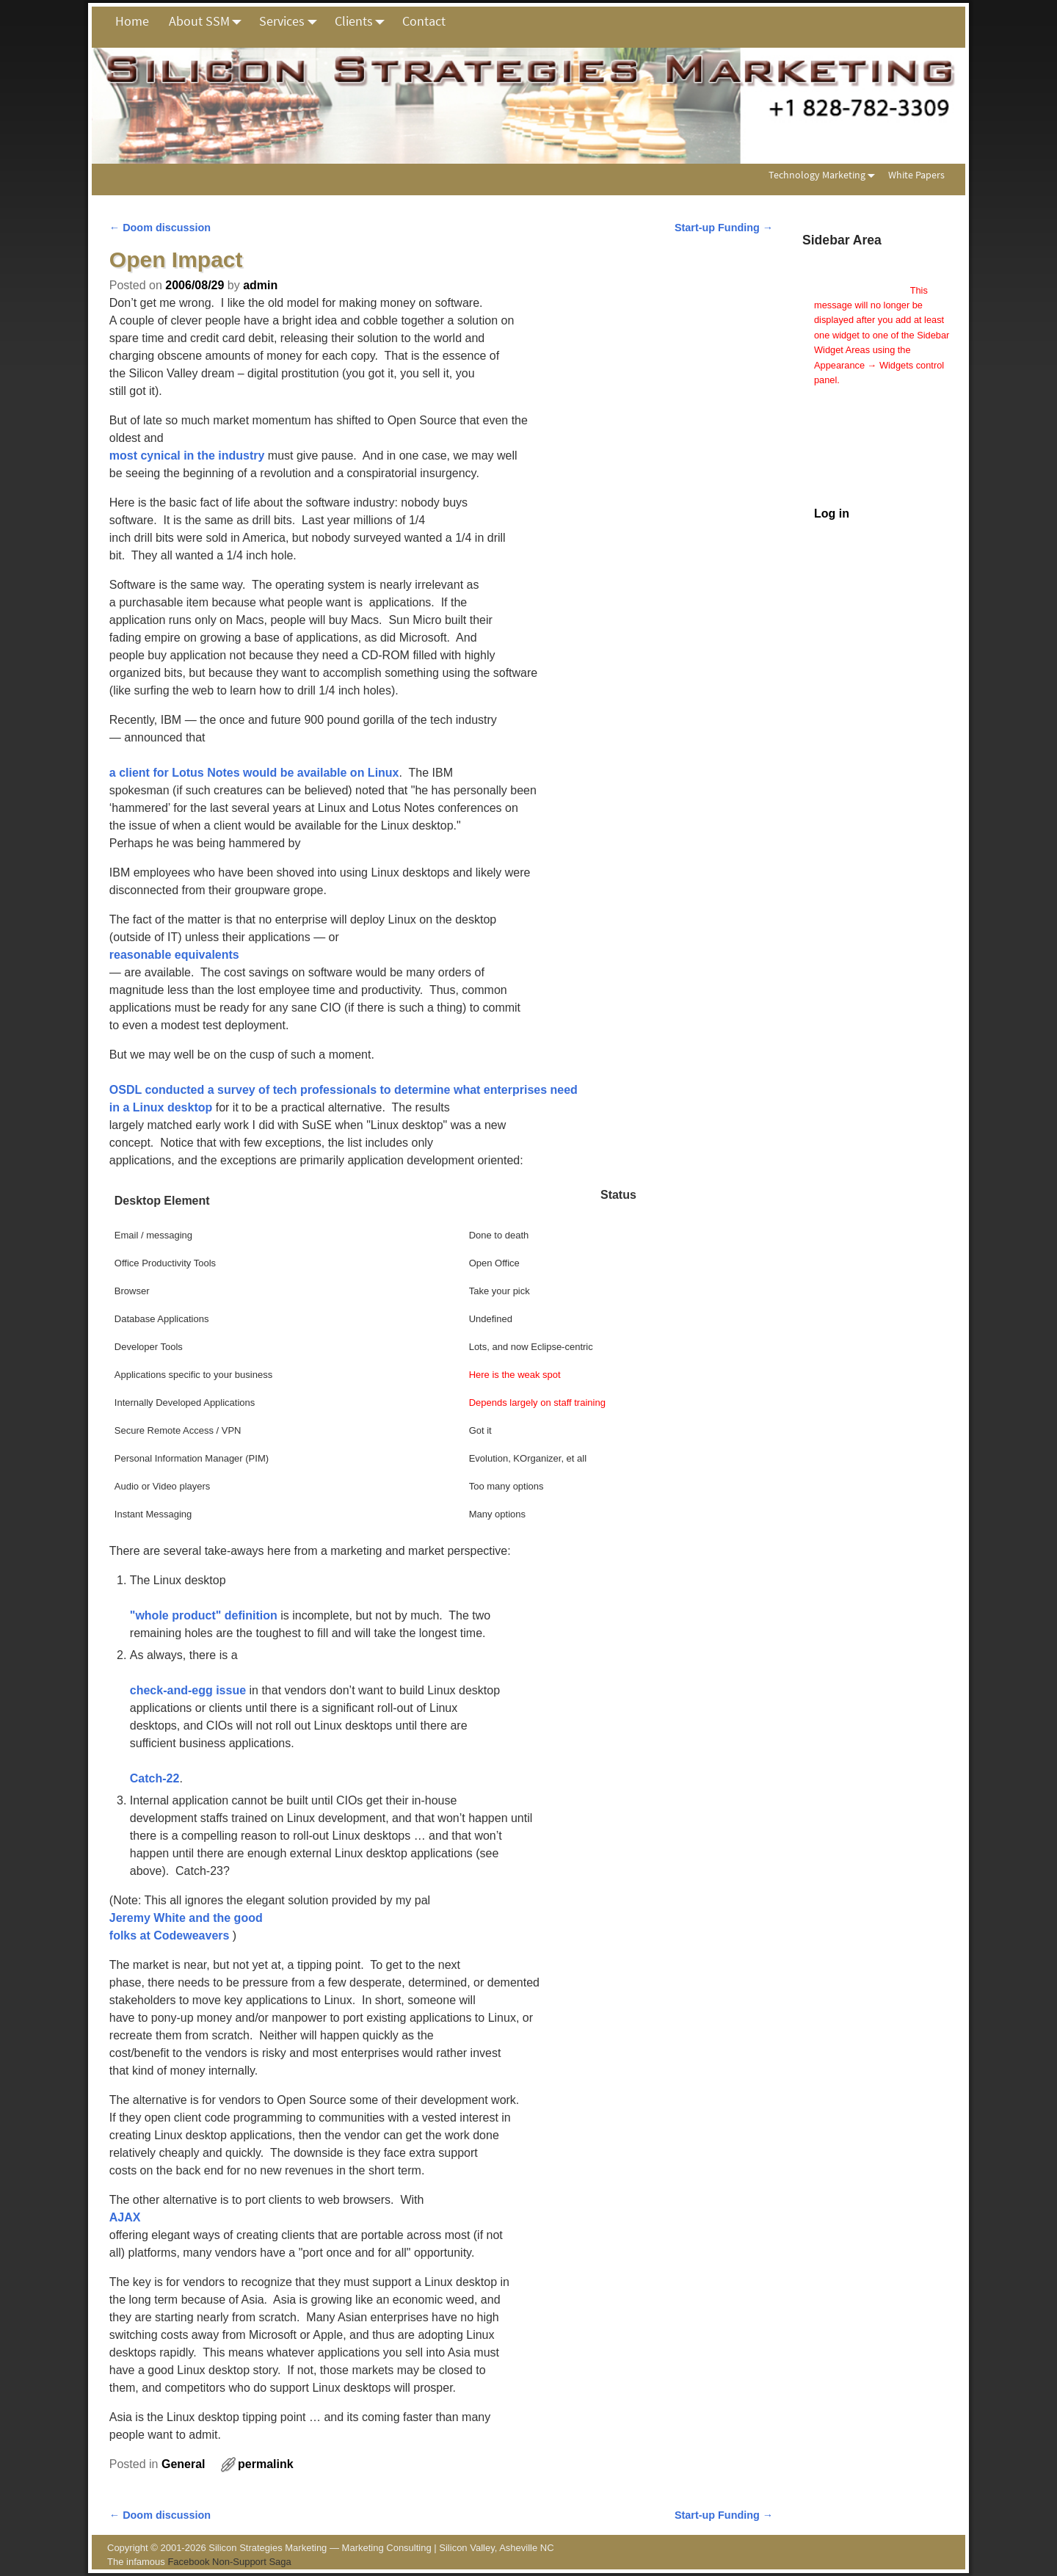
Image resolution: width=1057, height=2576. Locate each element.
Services (291, 21)
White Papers (916, 174)
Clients (364, 21)
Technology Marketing (825, 175)
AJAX (125, 2217)
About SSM (209, 21)
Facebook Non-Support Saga (229, 2561)
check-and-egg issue (188, 1690)
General (183, 2464)
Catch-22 (155, 1778)
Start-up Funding (724, 227)
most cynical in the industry (187, 455)
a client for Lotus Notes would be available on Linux (254, 772)
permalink (266, 2464)
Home (132, 20)
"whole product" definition (203, 1615)
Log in (831, 513)
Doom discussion (160, 227)
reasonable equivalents (174, 954)
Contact (424, 20)
